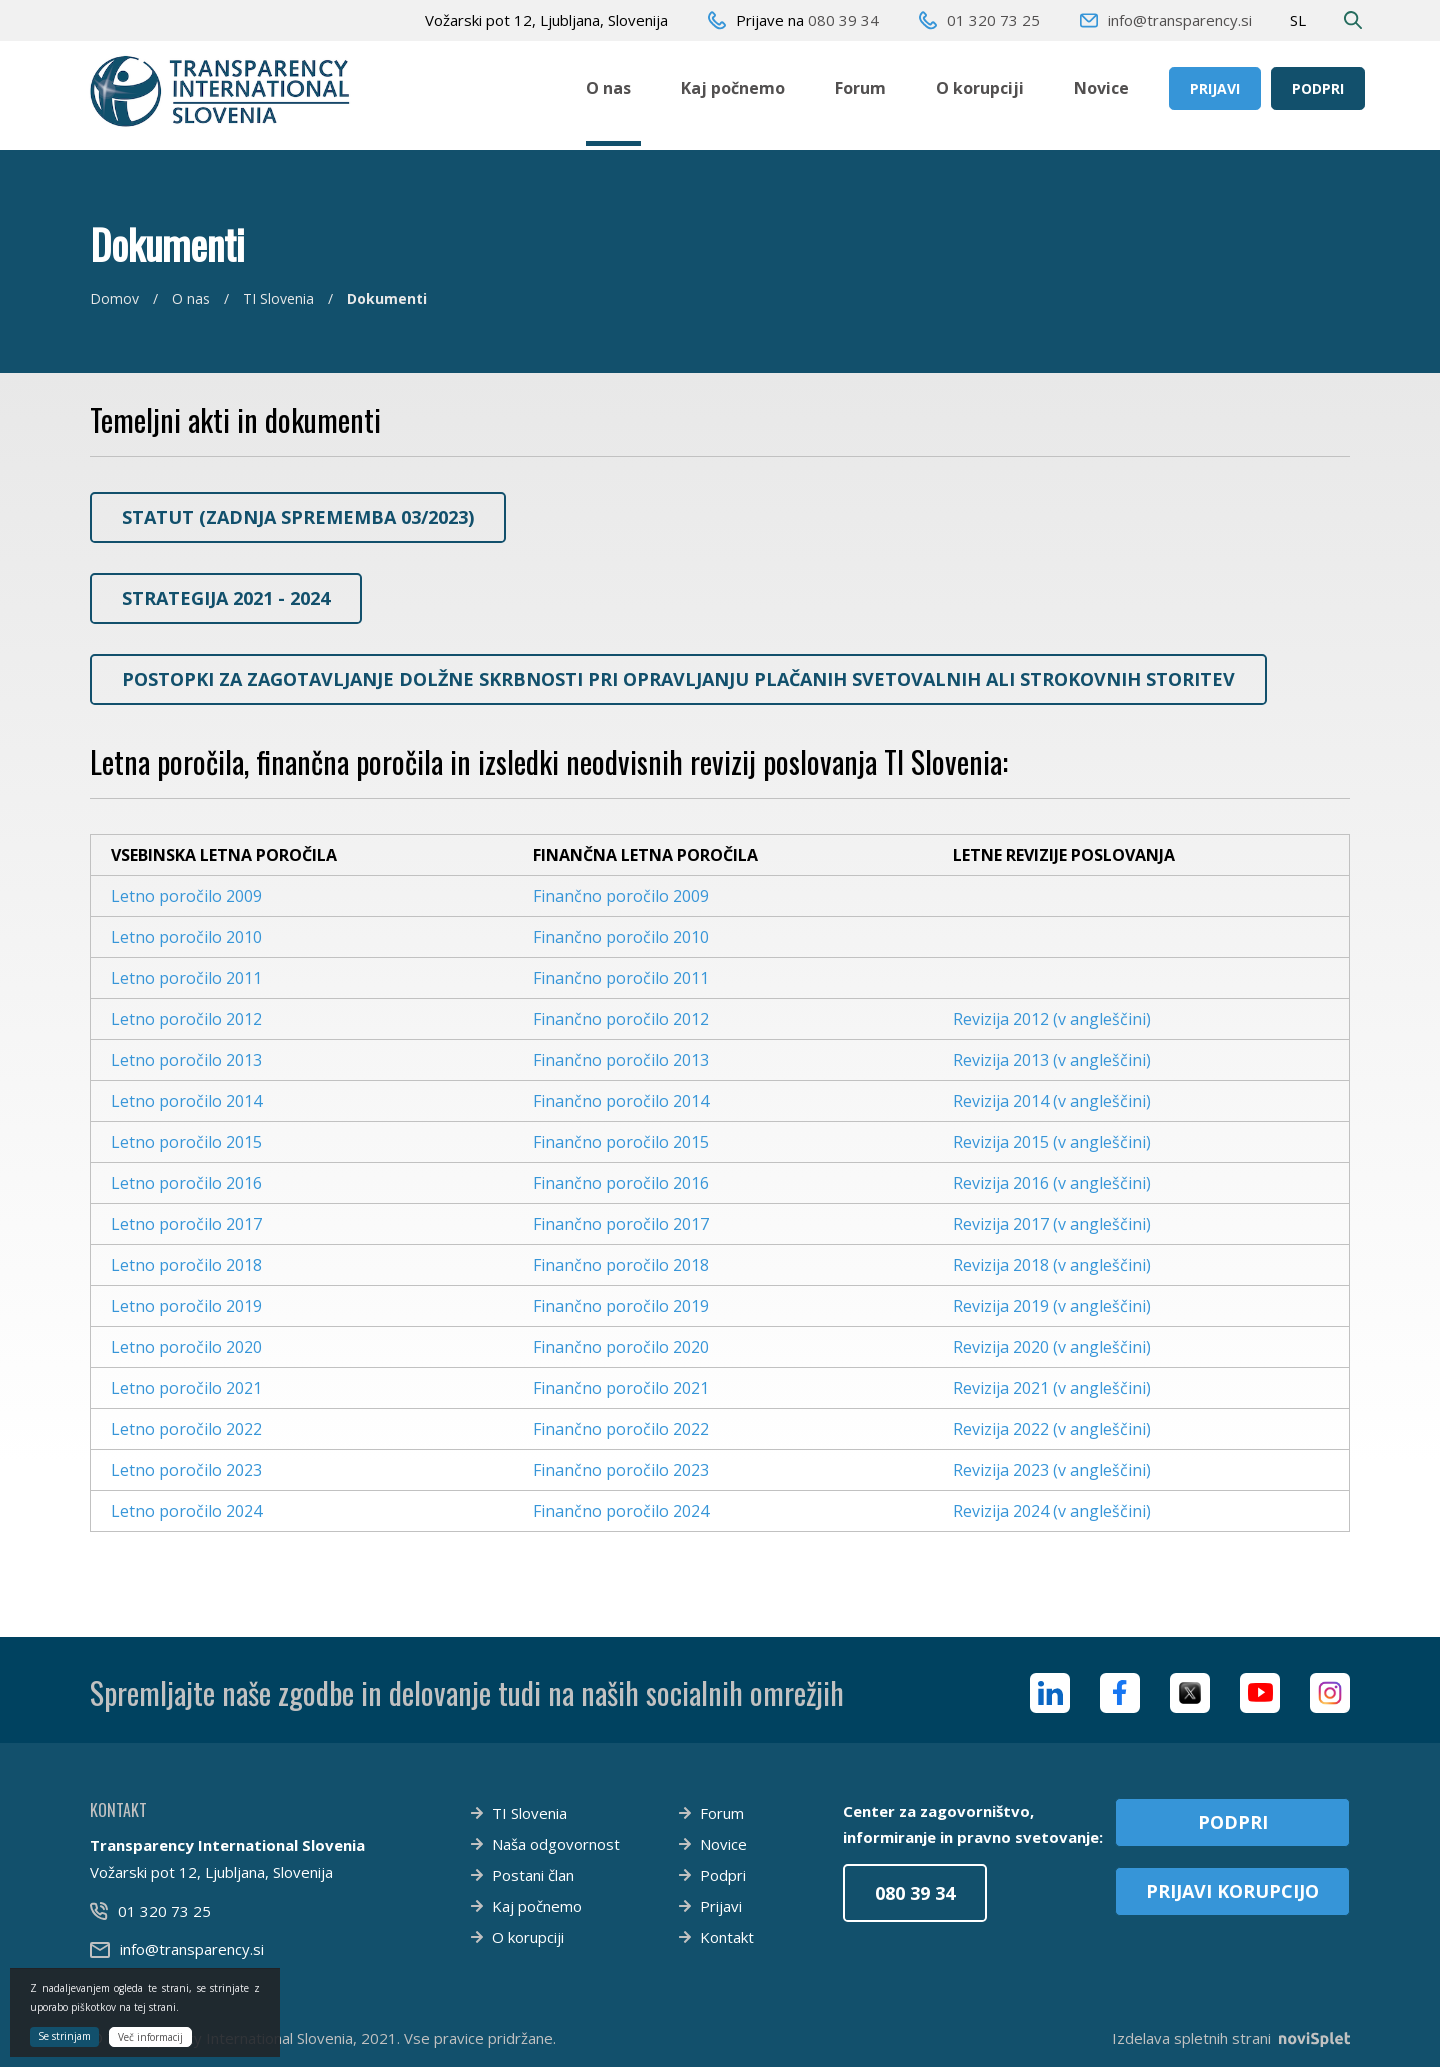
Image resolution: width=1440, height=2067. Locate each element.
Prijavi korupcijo (1232, 1891)
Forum (860, 88)
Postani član (533, 1875)
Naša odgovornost (556, 1844)
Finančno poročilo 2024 (621, 1511)
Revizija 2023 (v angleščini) (1052, 1470)
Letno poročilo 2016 (186, 1183)
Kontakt (727, 1937)
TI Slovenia (278, 298)
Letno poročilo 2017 (186, 1224)
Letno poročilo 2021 (186, 1388)
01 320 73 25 (993, 20)
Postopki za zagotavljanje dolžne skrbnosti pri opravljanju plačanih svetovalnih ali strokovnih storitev (678, 679)
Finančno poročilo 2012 (621, 1019)
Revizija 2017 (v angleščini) (1052, 1224)
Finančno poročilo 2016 (621, 1183)
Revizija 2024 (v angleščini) (1052, 1511)
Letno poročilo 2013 (186, 1060)
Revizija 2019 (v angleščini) (1052, 1306)
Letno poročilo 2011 (186, 978)
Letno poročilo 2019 (186, 1306)
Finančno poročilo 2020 (621, 1347)
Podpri (1318, 88)
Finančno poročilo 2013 (621, 1060)
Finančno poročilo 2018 (621, 1265)
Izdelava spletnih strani (1231, 2038)
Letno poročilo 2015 (186, 1142)
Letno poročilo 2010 (186, 937)
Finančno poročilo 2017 (621, 1224)
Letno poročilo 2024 (186, 1511)
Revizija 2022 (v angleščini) (1052, 1429)
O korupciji (980, 88)
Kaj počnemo (733, 88)
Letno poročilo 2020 (186, 1347)
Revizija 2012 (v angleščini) (1052, 1019)
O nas (608, 88)
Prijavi (1215, 88)
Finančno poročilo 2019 (621, 1306)
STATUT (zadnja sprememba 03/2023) (298, 517)
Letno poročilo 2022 (186, 1429)
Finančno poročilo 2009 (621, 896)
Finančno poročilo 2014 (621, 1101)
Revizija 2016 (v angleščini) (1052, 1183)
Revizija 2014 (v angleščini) (1052, 1101)
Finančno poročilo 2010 (621, 937)
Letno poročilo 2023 (186, 1470)
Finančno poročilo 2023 (621, 1470)
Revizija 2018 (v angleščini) (1052, 1265)
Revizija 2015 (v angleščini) (1052, 1142)
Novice (1101, 88)
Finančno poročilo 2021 (621, 1388)
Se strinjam (64, 2036)
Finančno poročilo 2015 (621, 1142)
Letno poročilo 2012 (186, 1019)
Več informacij (150, 2037)
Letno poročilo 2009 (186, 896)
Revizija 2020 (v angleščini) (1052, 1347)
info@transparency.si (1180, 20)
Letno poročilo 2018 (186, 1265)
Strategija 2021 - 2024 (226, 598)
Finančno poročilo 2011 (621, 978)
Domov (114, 298)
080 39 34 (843, 20)
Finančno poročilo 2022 (621, 1429)
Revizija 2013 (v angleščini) (1052, 1060)
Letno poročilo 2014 (186, 1101)
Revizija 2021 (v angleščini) (1052, 1388)
